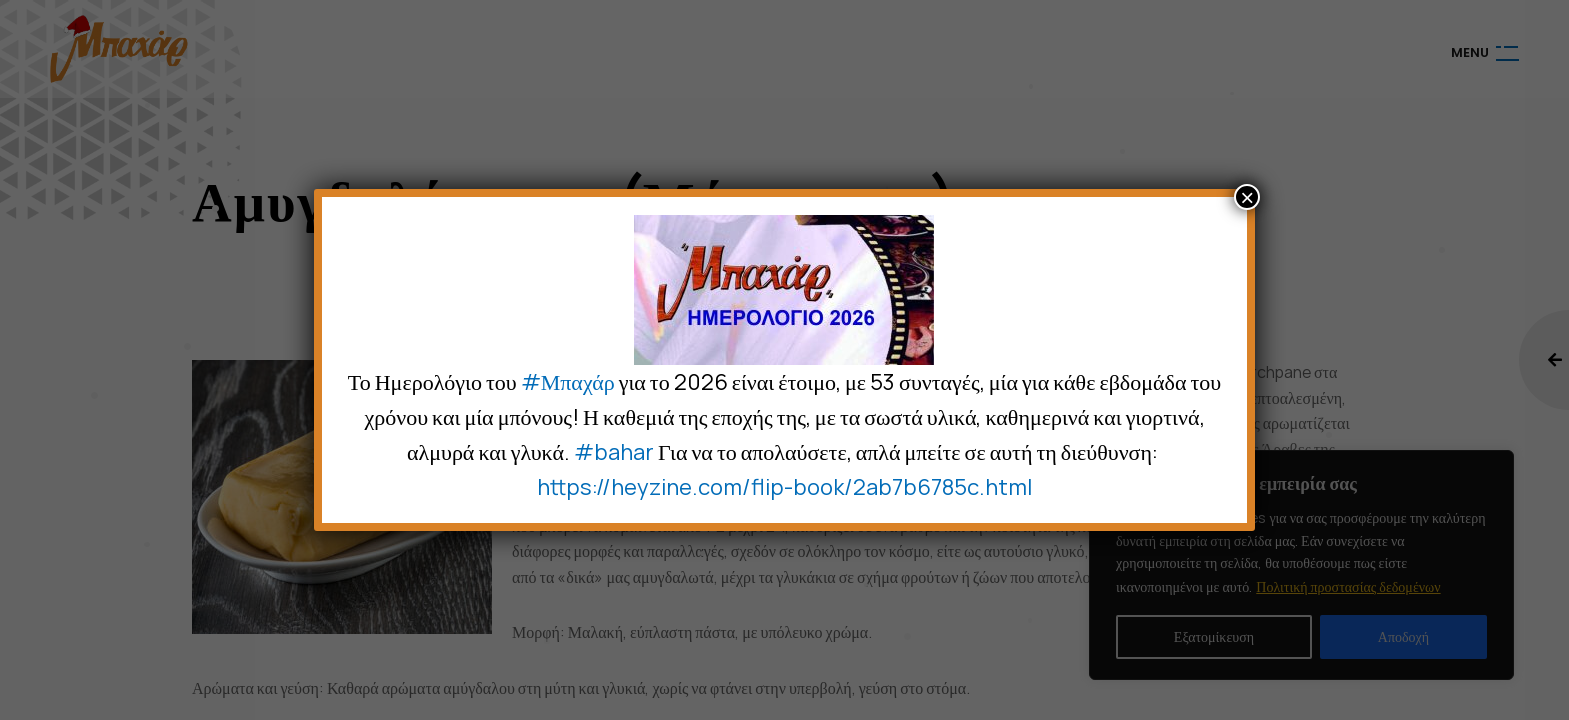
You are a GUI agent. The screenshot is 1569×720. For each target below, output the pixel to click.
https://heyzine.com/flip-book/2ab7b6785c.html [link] (784, 487)
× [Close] (1247, 197)
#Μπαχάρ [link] (568, 382)
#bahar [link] (614, 452)
